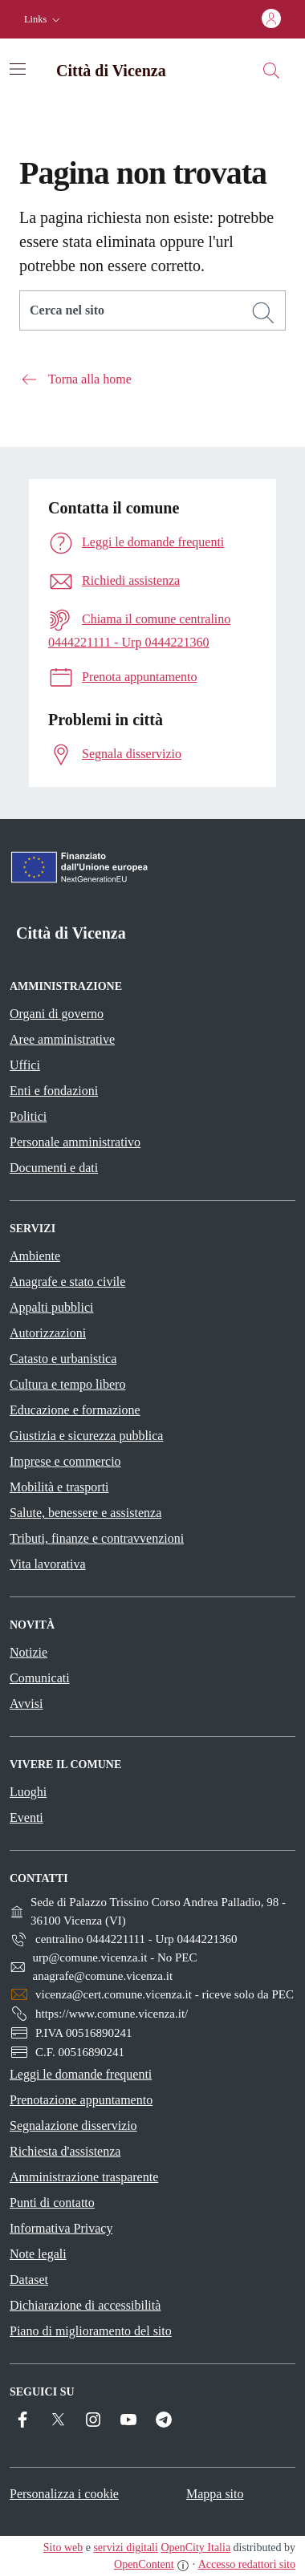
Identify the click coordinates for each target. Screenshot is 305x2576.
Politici (28, 1116)
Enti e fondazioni (54, 1090)
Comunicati (40, 1678)
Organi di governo (57, 1013)
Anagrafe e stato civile (67, 1281)
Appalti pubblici (51, 1307)
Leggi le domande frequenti (81, 2074)
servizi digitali (125, 2548)
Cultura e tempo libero (67, 1384)
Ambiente (35, 1256)
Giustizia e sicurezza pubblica (86, 1435)
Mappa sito (215, 2494)
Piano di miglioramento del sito (91, 2331)
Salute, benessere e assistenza (85, 1512)
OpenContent (144, 2564)
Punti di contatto (52, 2202)
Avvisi (26, 1703)
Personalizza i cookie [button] (64, 2494)
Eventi (26, 1817)
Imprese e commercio (65, 1461)
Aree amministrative (62, 1039)
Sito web (63, 2548)
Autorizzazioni (48, 1333)
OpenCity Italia (195, 2548)
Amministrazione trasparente (84, 2177)
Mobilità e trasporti (59, 1487)
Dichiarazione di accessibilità (85, 2305)
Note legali (38, 2254)
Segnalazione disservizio (73, 2125)
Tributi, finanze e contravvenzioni (97, 1538)
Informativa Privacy (61, 2228)
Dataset (29, 2279)
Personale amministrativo (75, 1142)
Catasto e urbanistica (63, 1358)
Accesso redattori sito (246, 2564)
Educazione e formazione (75, 1410)
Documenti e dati (54, 1167)
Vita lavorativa (48, 1564)
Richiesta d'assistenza (65, 2151)
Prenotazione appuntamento (81, 2100)
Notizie (28, 1652)
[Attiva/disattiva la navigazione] (17, 69)
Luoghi (28, 1792)
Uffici (25, 1065)
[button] (43, 20)
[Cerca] (263, 313)
